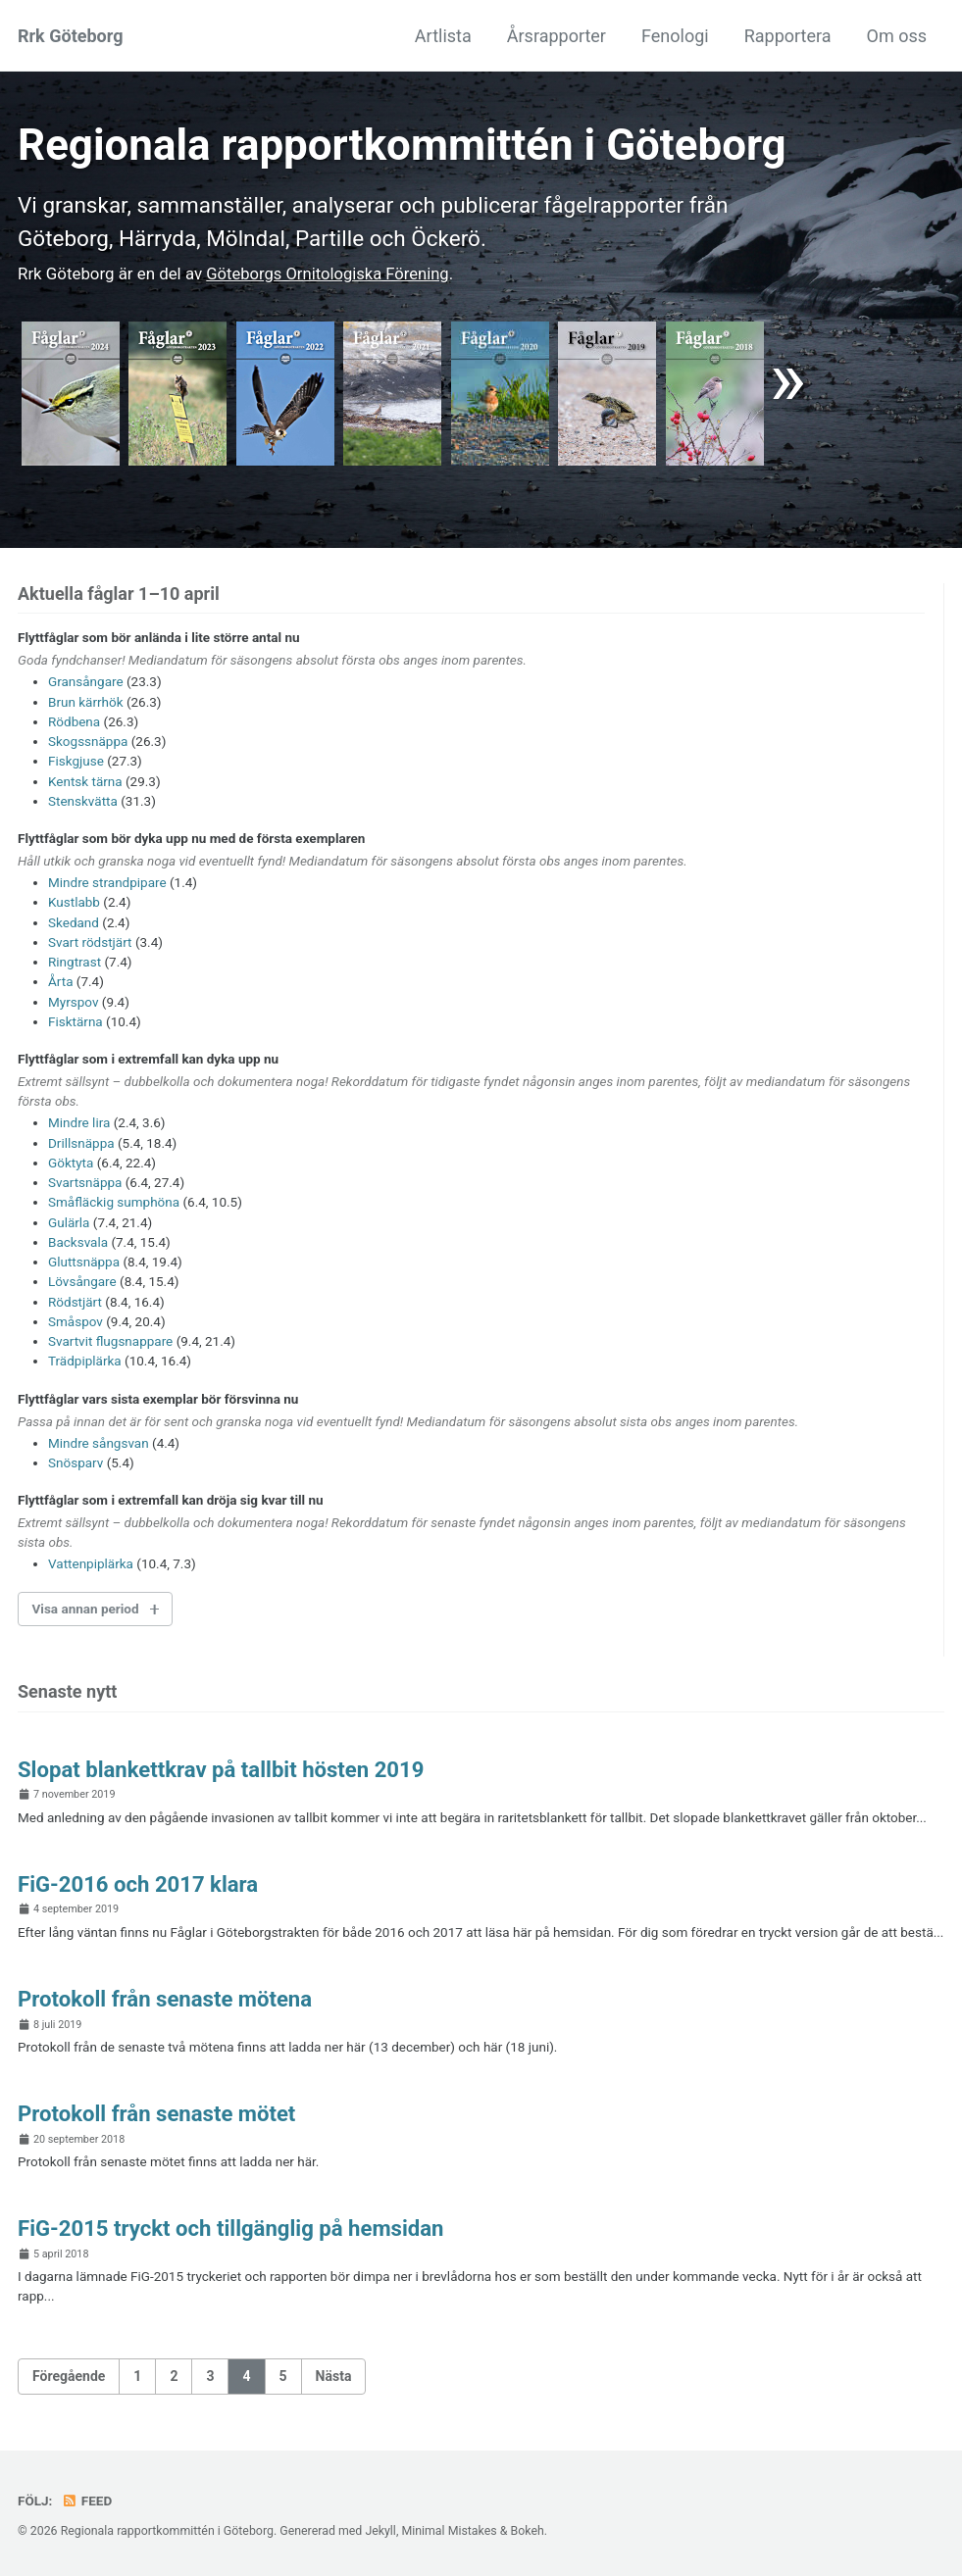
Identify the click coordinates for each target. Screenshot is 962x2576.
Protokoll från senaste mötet (159, 2113)
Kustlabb (74, 902)
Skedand (73, 922)
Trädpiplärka (85, 1360)
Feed (87, 2500)
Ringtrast (74, 961)
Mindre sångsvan (98, 1443)
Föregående (68, 2376)
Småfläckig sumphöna (113, 1202)
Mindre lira (79, 1122)
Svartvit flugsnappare (110, 1341)
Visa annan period (85, 1608)
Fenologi (675, 35)
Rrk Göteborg (70, 35)
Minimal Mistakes (448, 2531)
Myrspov (73, 1002)
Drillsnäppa (81, 1143)
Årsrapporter (556, 35)
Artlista (443, 35)
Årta (60, 981)
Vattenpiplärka (90, 1563)
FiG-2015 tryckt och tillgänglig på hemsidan (234, 2228)
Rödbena (74, 721)
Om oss (897, 35)
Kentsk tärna (85, 781)
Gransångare (86, 681)
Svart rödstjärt (90, 942)
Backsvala (78, 1242)
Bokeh (526, 2531)
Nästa (334, 2376)
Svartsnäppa (85, 1182)
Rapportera (788, 35)
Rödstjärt (75, 1302)
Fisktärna (75, 1021)
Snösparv (75, 1462)
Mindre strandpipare (107, 882)
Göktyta (70, 1162)
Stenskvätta (83, 801)
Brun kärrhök (86, 702)
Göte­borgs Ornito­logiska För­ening (329, 273)
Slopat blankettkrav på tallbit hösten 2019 (224, 1769)
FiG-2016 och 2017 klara (140, 1884)
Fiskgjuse (76, 760)
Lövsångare (82, 1281)
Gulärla (68, 1222)
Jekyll (380, 2531)
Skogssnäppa (87, 741)
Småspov (75, 1321)
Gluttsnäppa (84, 1261)
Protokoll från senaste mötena (167, 1998)
